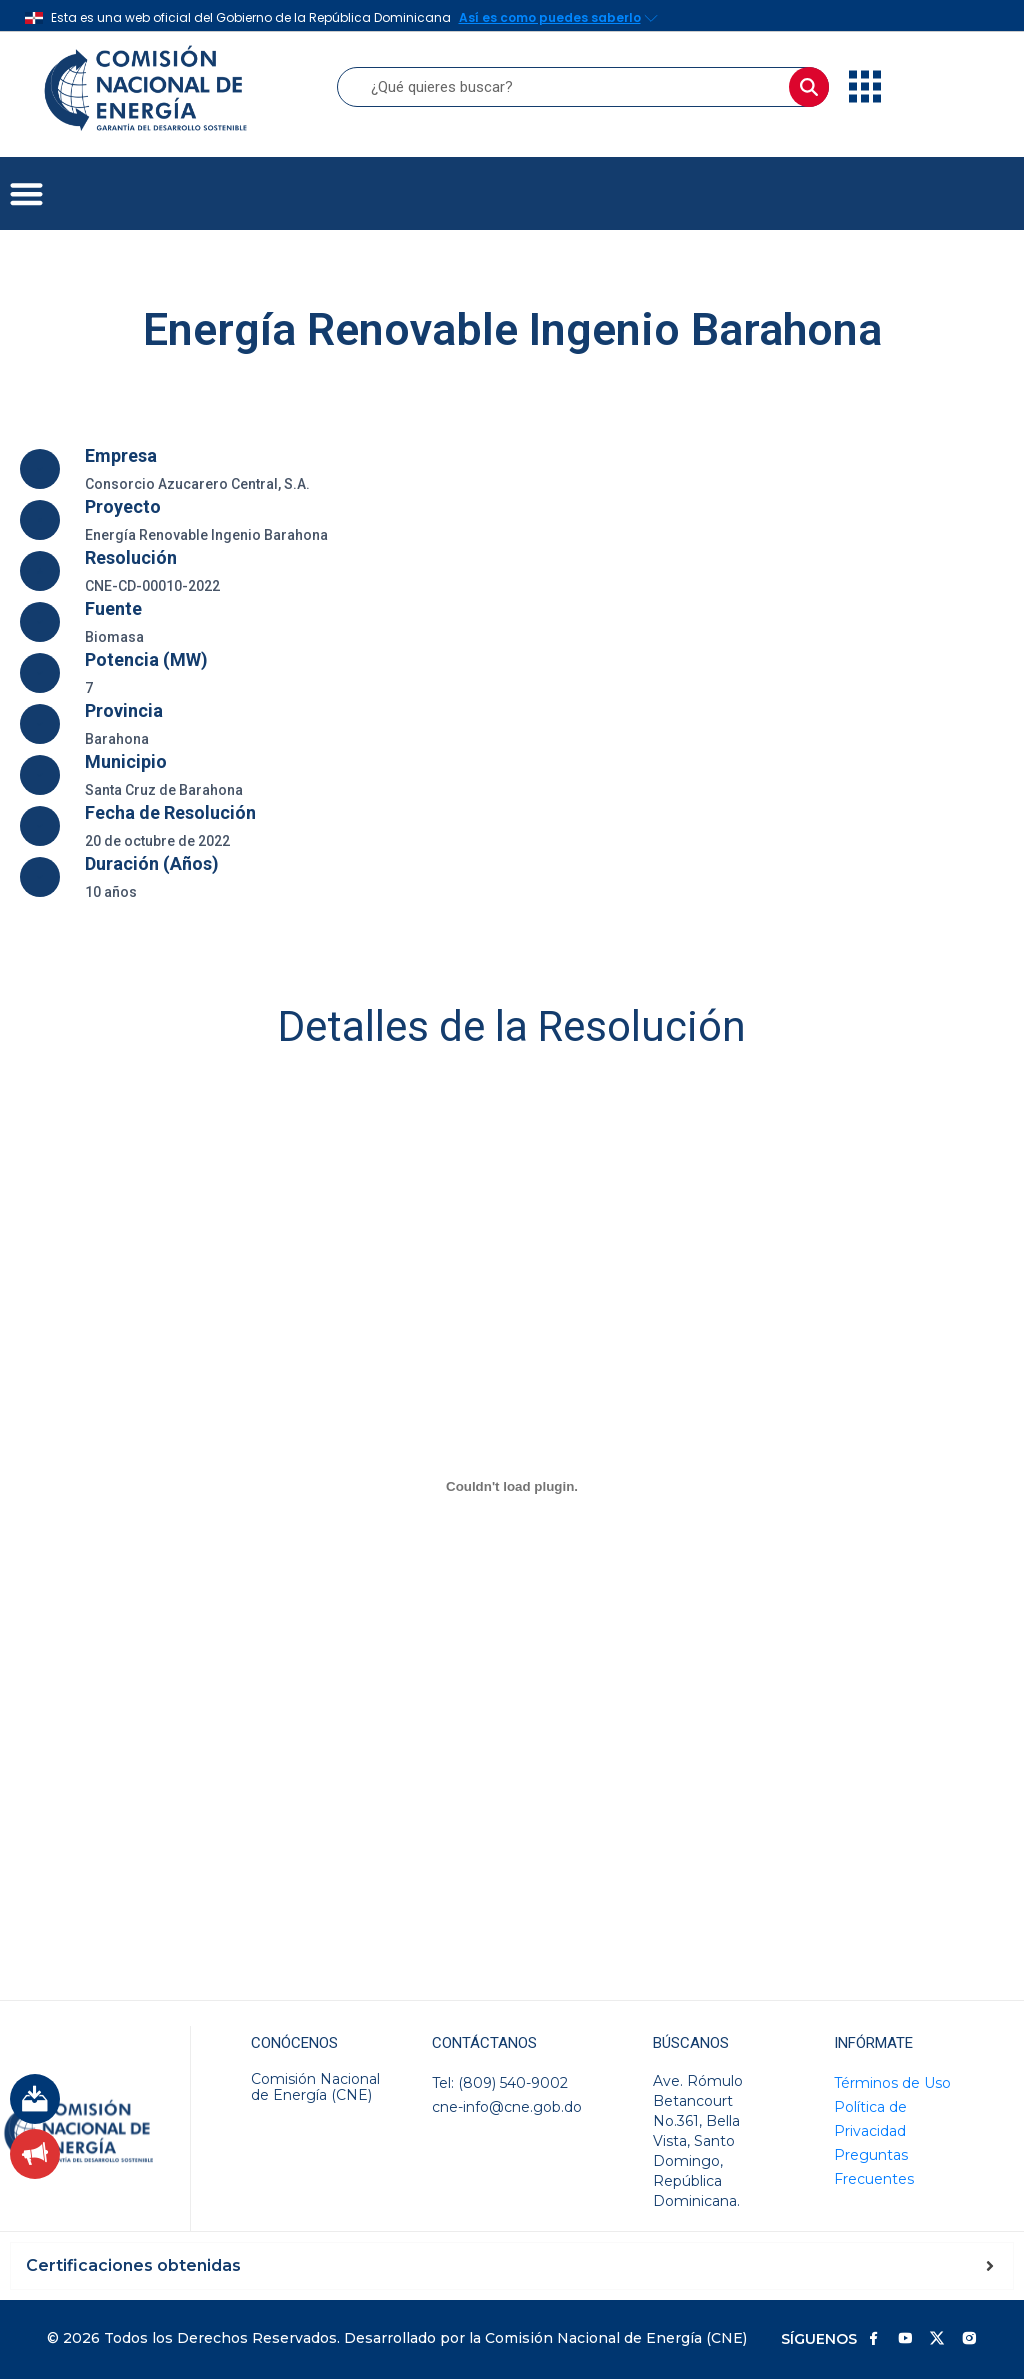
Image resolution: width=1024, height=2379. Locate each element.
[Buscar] (809, 87)
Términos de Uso (892, 2083)
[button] (26, 193)
